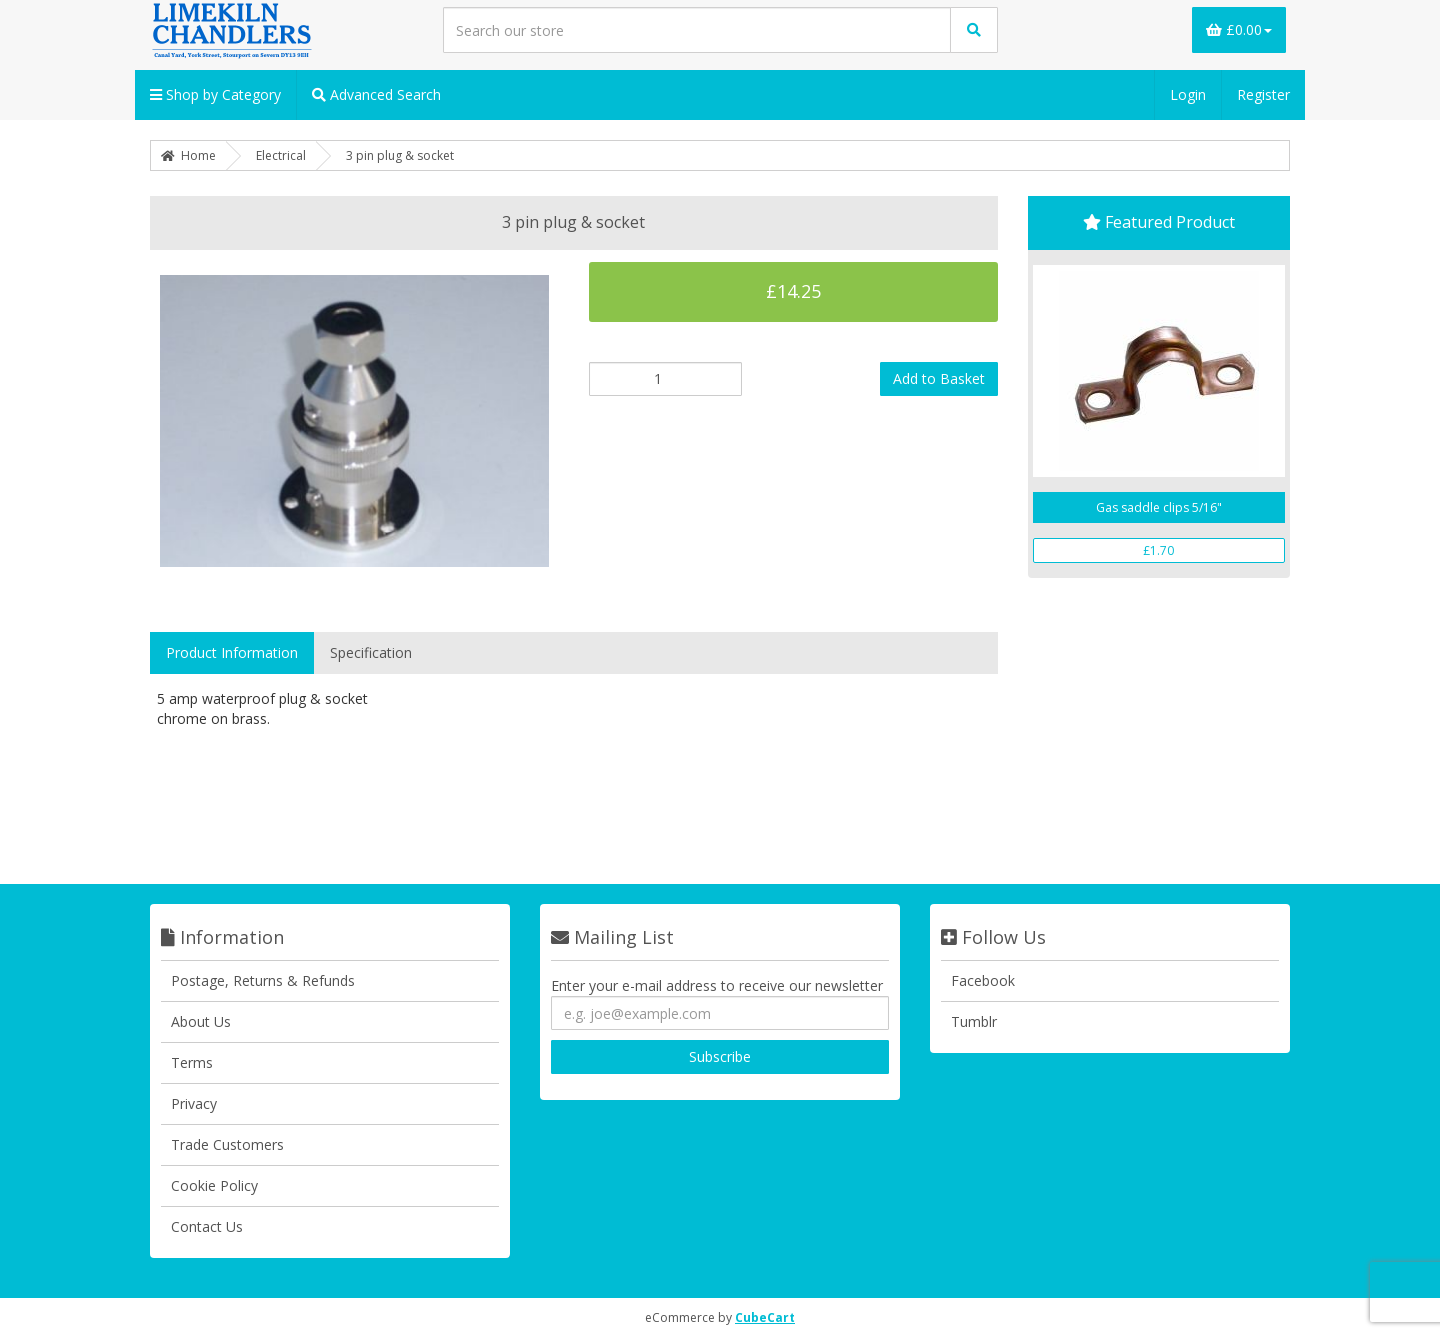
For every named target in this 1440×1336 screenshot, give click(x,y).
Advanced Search (376, 94)
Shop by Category (215, 94)
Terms (192, 1062)
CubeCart (765, 1317)
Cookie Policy (214, 1185)
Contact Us (207, 1226)
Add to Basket (939, 378)
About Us (201, 1021)
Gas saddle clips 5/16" (1159, 507)
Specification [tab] (371, 652)
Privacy (194, 1103)
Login (1188, 94)
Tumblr (974, 1021)
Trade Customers (227, 1144)
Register (1263, 94)
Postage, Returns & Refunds (263, 980)
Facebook (983, 980)
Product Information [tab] (232, 652)
